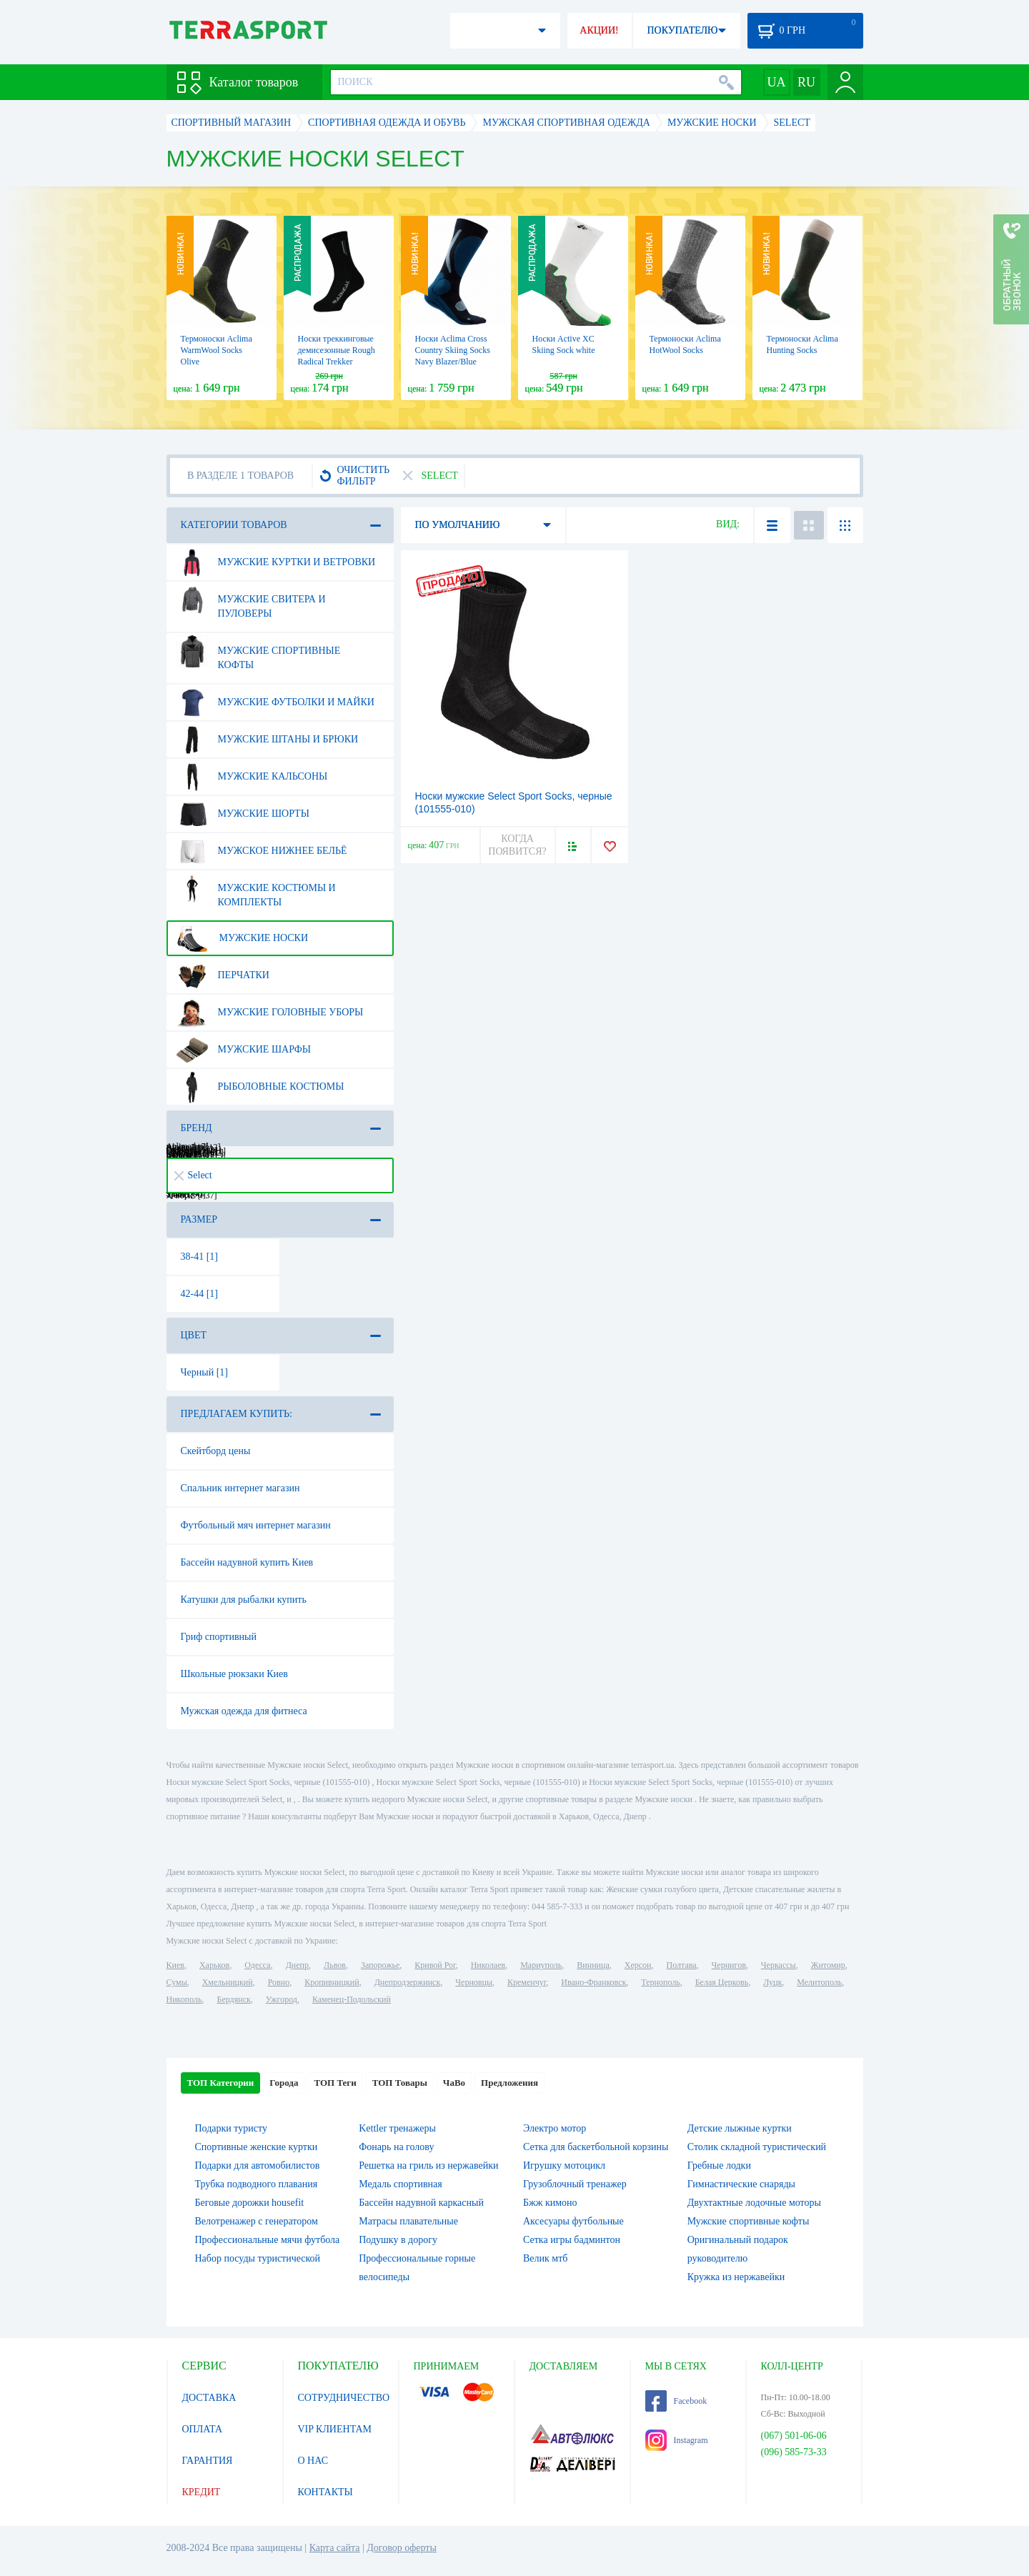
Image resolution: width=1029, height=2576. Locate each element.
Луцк (772, 1982)
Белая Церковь (721, 1982)
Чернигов (729, 1965)
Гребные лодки (719, 2165)
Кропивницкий (331, 1982)
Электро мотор (554, 2128)
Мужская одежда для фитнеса (244, 1711)
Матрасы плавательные (408, 2221)
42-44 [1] (200, 1293)
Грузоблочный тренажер (575, 2184)
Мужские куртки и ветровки (276, 562)
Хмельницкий (227, 1982)
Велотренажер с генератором (256, 2221)
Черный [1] (205, 1372)
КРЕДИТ (201, 2492)
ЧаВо (454, 2082)
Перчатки (222, 975)
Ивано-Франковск (593, 1982)
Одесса (257, 1965)
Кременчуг (526, 1982)
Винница (593, 1965)
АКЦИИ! (599, 30)
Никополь (184, 1999)
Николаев (488, 1965)
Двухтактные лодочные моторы (754, 2202)
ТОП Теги (335, 2082)
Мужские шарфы (243, 1049)
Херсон (638, 1965)
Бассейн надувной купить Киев (247, 1562)
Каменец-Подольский (351, 1999)
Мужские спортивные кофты (258, 652)
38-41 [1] (200, 1256)
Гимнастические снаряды (741, 2184)
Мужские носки (242, 938)
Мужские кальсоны (252, 776)
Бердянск (234, 1999)
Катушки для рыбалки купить (244, 1599)
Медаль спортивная (400, 2184)
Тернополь (660, 1982)
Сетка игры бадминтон (571, 2239)
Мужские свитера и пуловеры (251, 601)
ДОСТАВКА (209, 2397)
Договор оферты (402, 2547)
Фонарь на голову (396, 2147)
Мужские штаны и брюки (267, 739)
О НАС (313, 2460)
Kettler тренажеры (397, 2128)
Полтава (682, 1965)
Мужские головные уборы (270, 1012)
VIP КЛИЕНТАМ (335, 2429)
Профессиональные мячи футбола (267, 2239)
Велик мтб (545, 2258)
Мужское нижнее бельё (261, 851)
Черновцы (473, 1982)
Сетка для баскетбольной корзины (596, 2147)
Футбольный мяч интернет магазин (256, 1525)
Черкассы (778, 1965)
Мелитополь (819, 1982)
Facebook (676, 2401)
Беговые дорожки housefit (249, 2202)
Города (283, 2082)
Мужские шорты (242, 813)
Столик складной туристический (756, 2147)
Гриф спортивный (219, 1636)
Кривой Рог (434, 1965)
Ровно (278, 1982)
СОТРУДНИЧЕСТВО (344, 2397)
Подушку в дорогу (398, 2239)
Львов (335, 1965)
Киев (175, 1965)
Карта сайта (334, 2547)
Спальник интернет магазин (240, 1488)
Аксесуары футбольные (573, 2221)
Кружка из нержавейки (736, 2277)
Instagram (676, 2440)
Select (193, 1175)
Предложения (509, 2082)
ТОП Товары (399, 2082)
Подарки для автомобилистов (257, 2165)
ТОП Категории (220, 2082)
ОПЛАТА (202, 2429)
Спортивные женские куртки (256, 2147)
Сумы (176, 1982)
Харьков (214, 1965)
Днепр (297, 1965)
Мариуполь (541, 1965)
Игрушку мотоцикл (564, 2165)
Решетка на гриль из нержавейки (428, 2165)
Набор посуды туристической (258, 2258)
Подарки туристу (231, 2128)
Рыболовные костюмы (260, 1086)
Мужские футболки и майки (275, 702)
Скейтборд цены (216, 1451)
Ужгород (281, 1999)
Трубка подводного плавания (256, 2184)
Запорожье (380, 1965)
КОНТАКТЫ (325, 2492)
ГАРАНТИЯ (207, 2460)
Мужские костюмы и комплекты (256, 889)
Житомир (828, 1965)
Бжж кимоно (550, 2202)
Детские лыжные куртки (739, 2128)
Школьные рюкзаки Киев (234, 1674)
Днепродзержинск (407, 1982)
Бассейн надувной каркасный (421, 2202)
